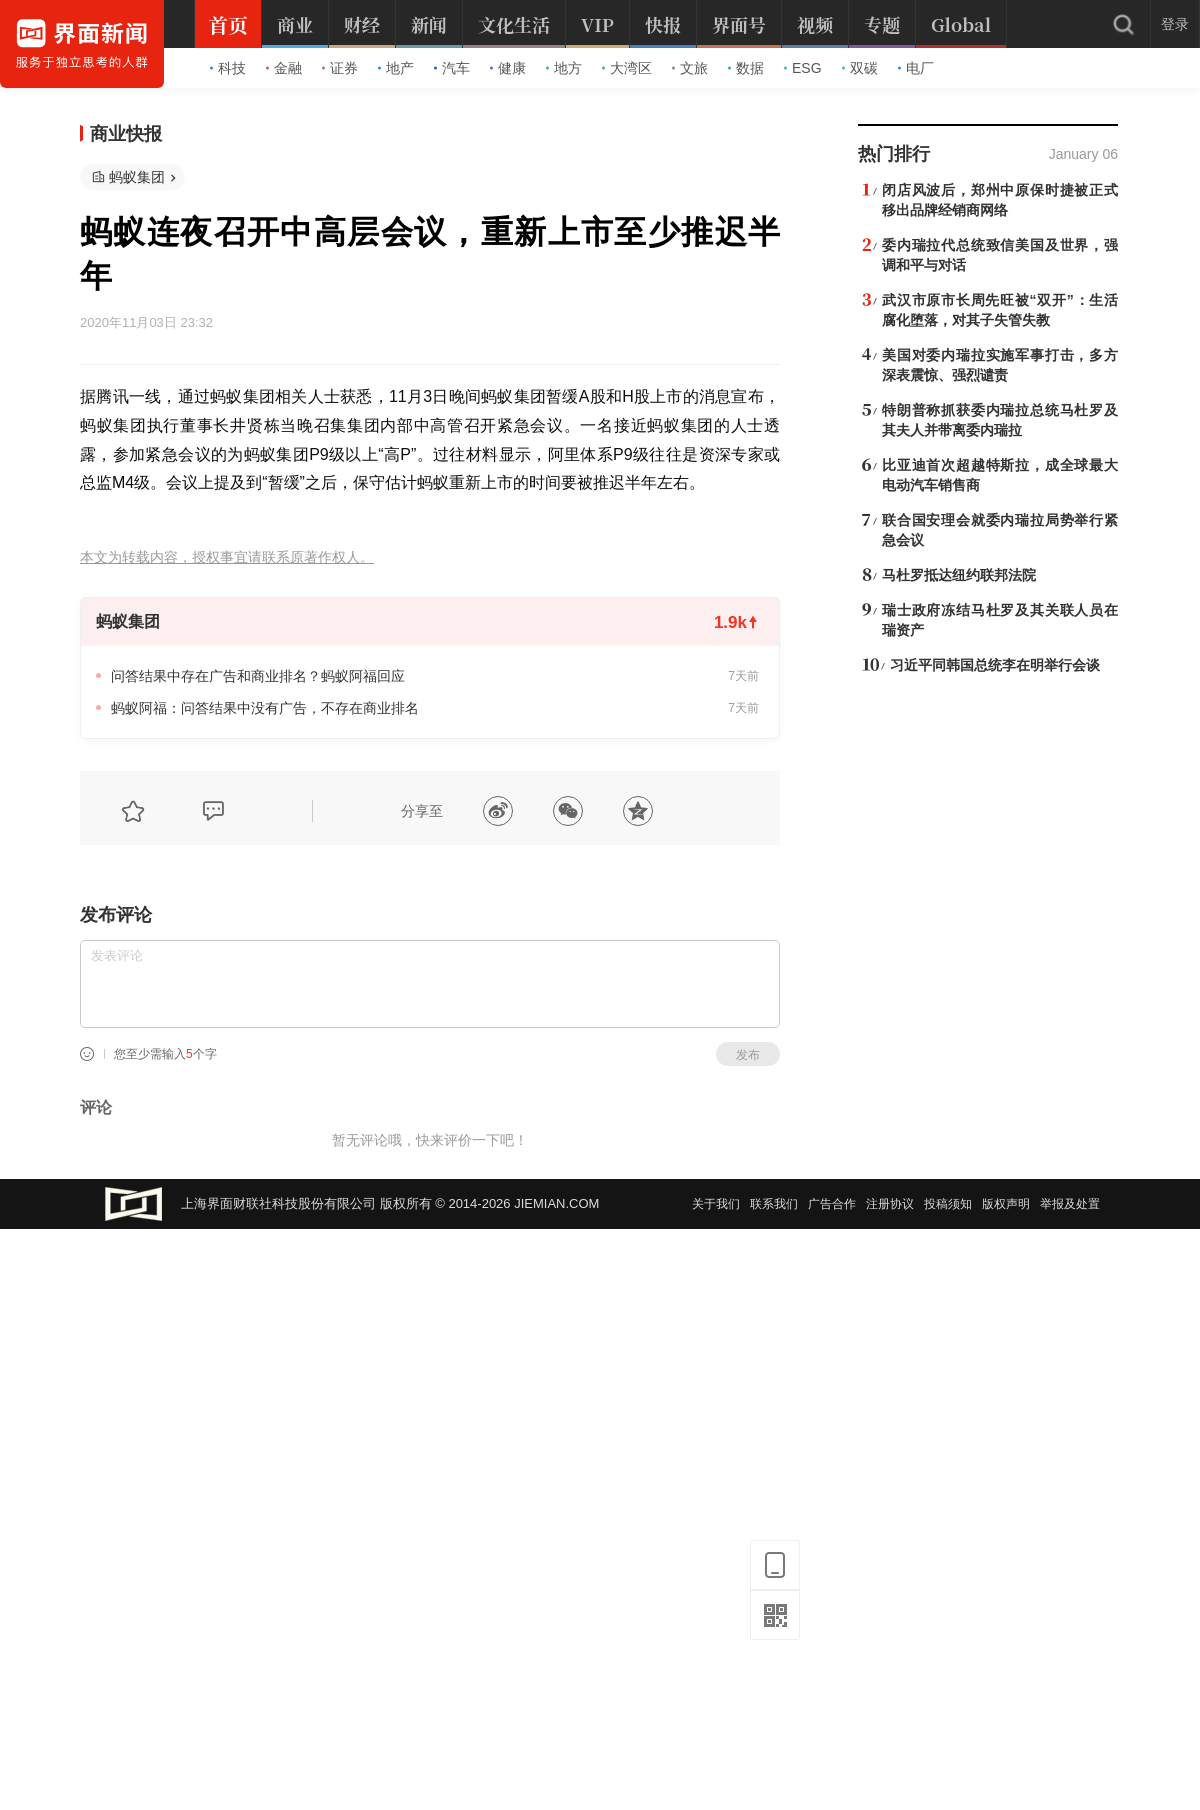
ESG (803, 68)
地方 (564, 68)
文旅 (690, 68)
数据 (746, 68)
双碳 (860, 68)
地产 (396, 68)
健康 (508, 68)
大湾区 (627, 68)
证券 (340, 68)
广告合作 (832, 1204)
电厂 (916, 68)
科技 (228, 68)
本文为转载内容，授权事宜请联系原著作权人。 (227, 557)
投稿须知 (948, 1204)
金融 (284, 68)
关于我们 (716, 1204)
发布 (748, 1055)
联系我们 (774, 1204)
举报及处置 (1070, 1204)
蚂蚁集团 (137, 177)
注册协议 (890, 1204)
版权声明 (1006, 1204)
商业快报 (126, 134)
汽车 (452, 68)
